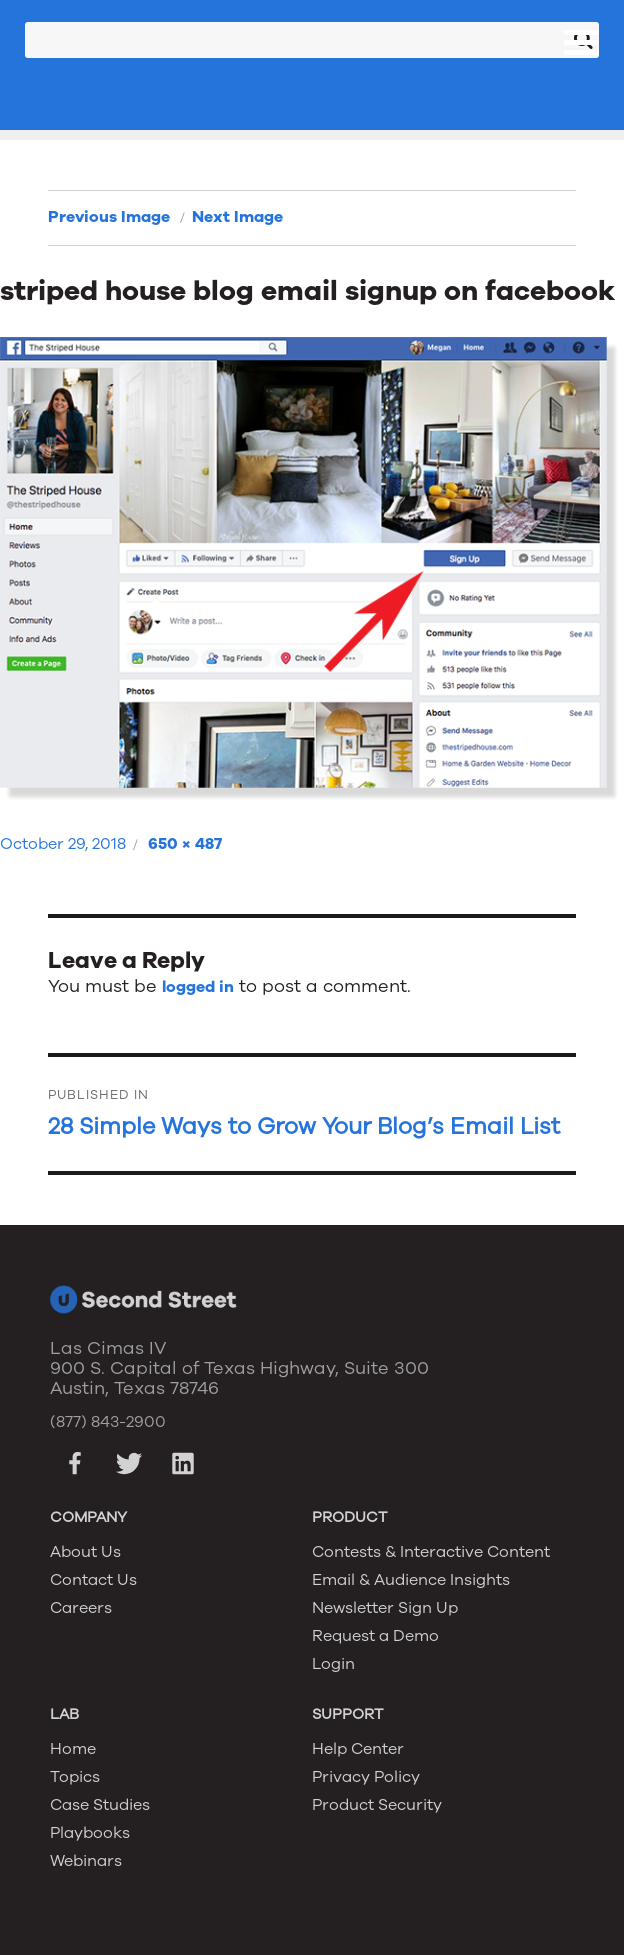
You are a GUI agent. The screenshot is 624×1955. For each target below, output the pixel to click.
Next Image (237, 217)
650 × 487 (185, 844)
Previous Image (109, 217)
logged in (198, 987)
